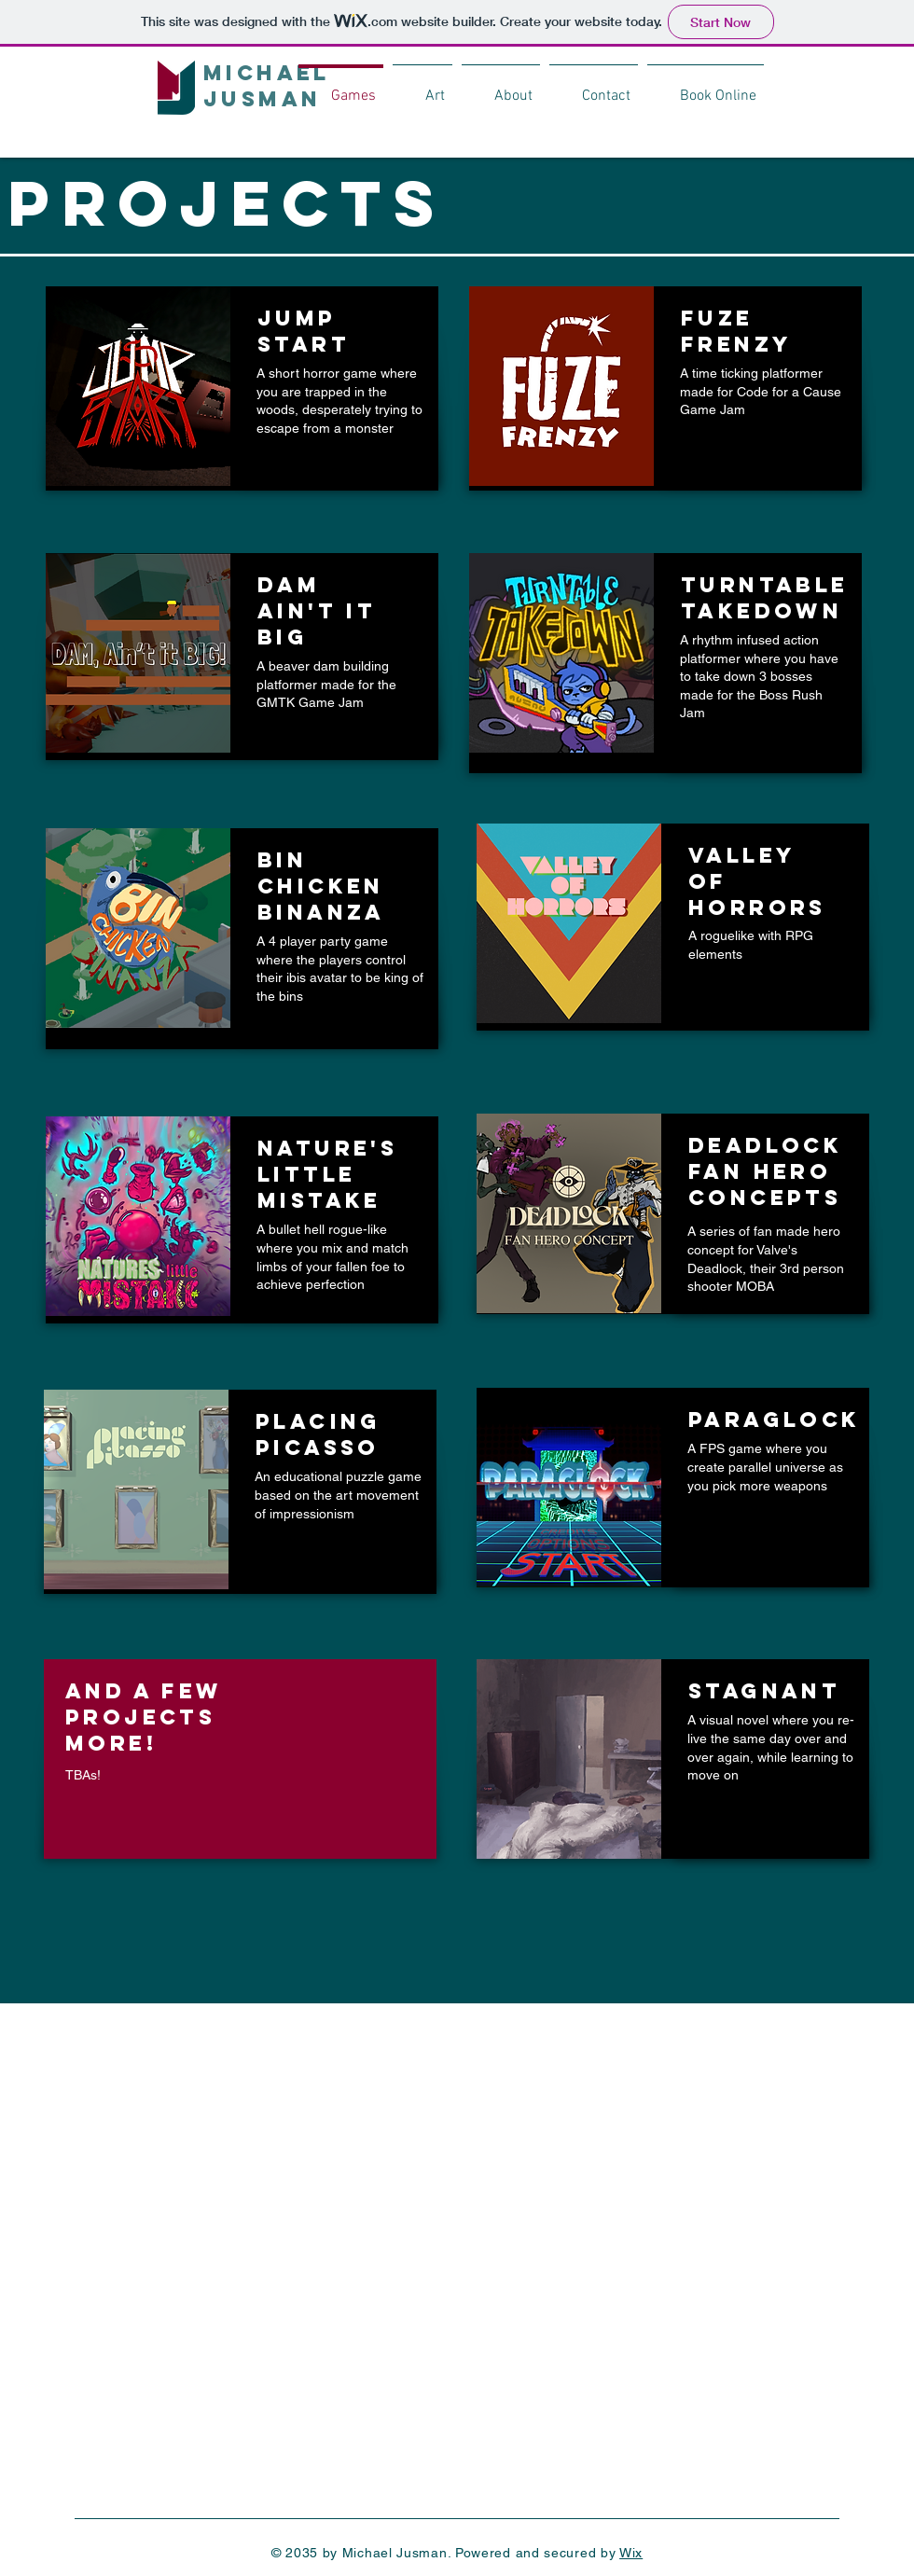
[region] (242, 388)
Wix (631, 2552)
